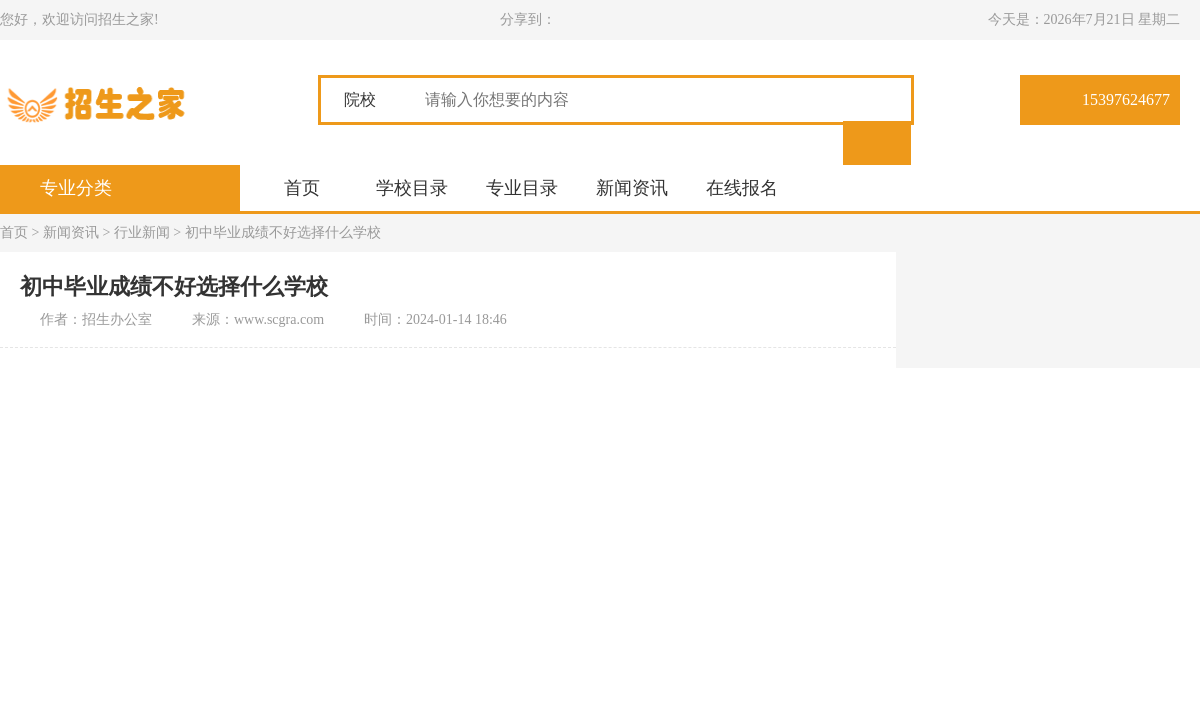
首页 (302, 188)
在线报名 (742, 188)
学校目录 (412, 188)
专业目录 (522, 188)
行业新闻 (142, 232)
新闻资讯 (632, 188)
